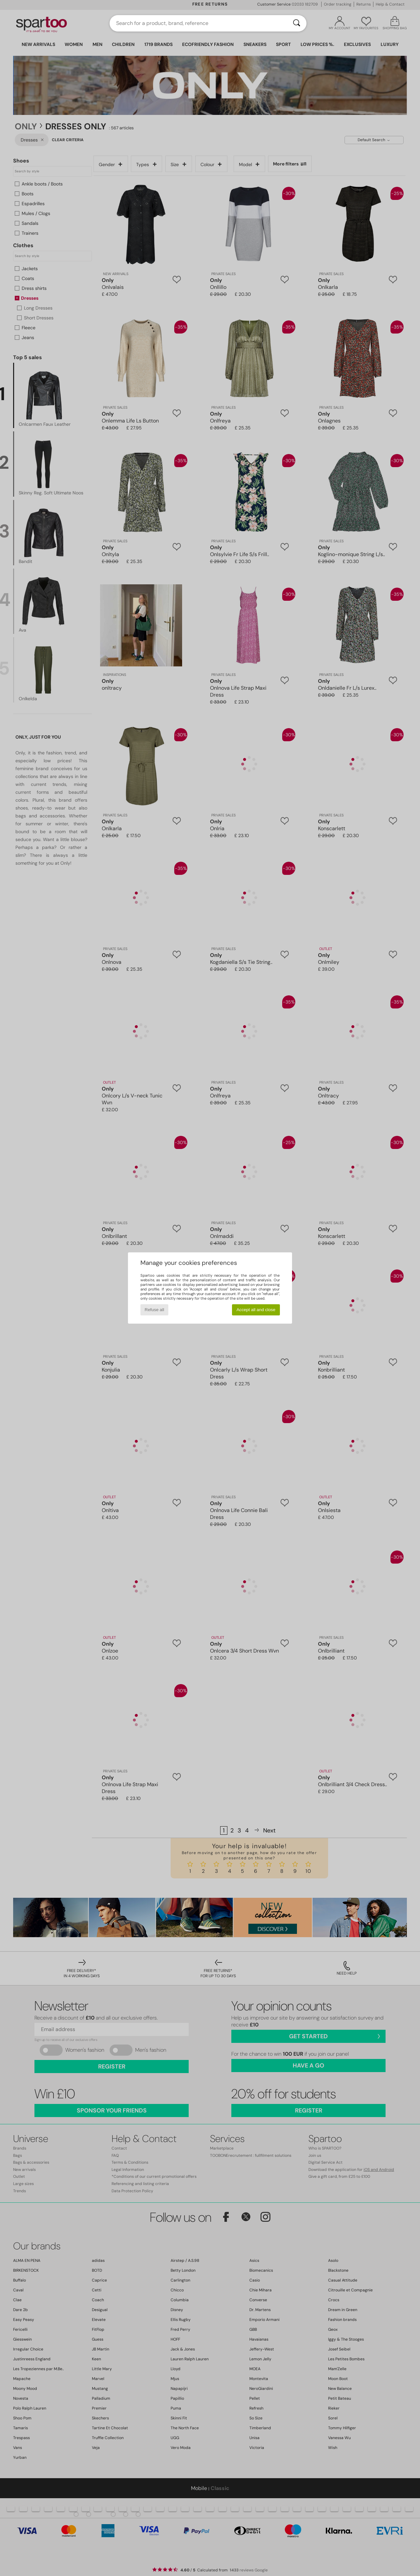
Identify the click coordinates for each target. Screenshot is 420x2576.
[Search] (296, 23)
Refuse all (154, 1309)
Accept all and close (256, 1309)
